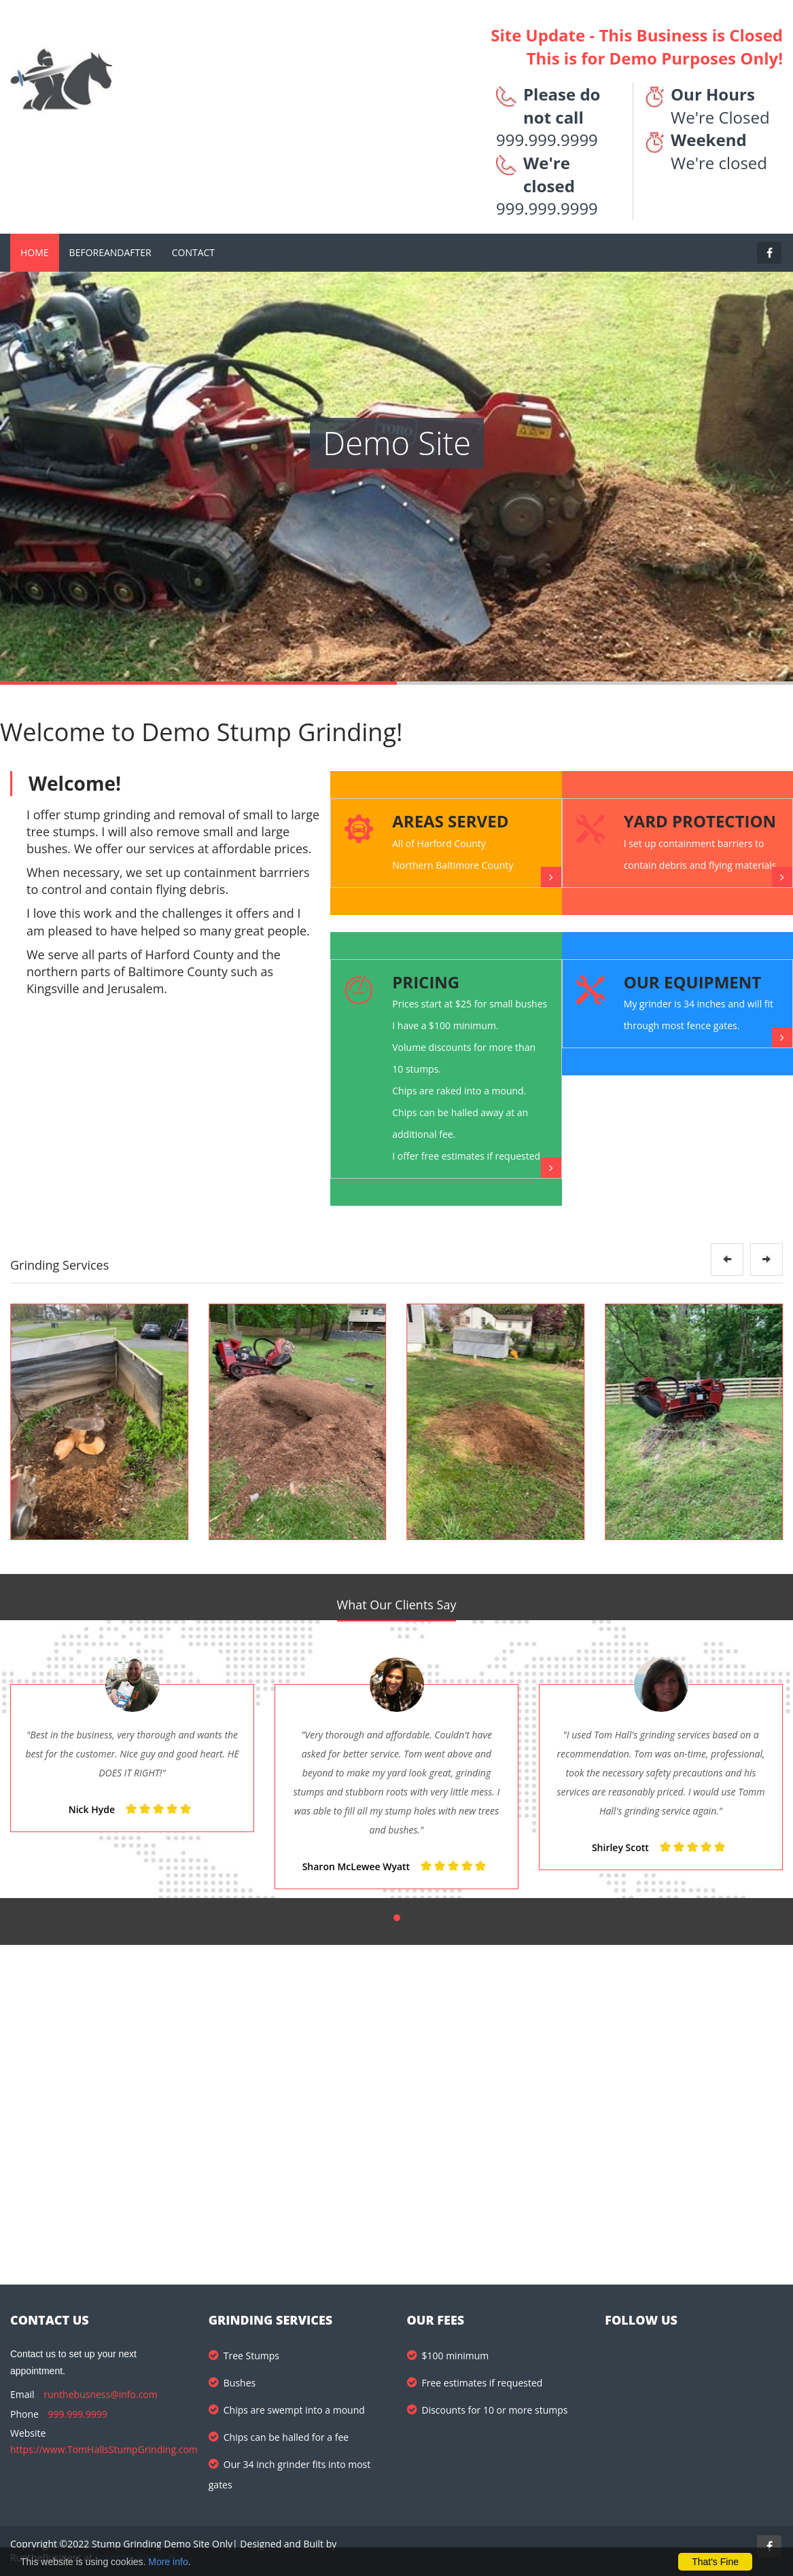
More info (168, 2561)
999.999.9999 (77, 2414)
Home (34, 252)
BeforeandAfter (110, 252)
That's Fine (715, 2561)
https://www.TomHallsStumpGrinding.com (104, 2449)
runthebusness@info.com (100, 2394)
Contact (193, 252)
